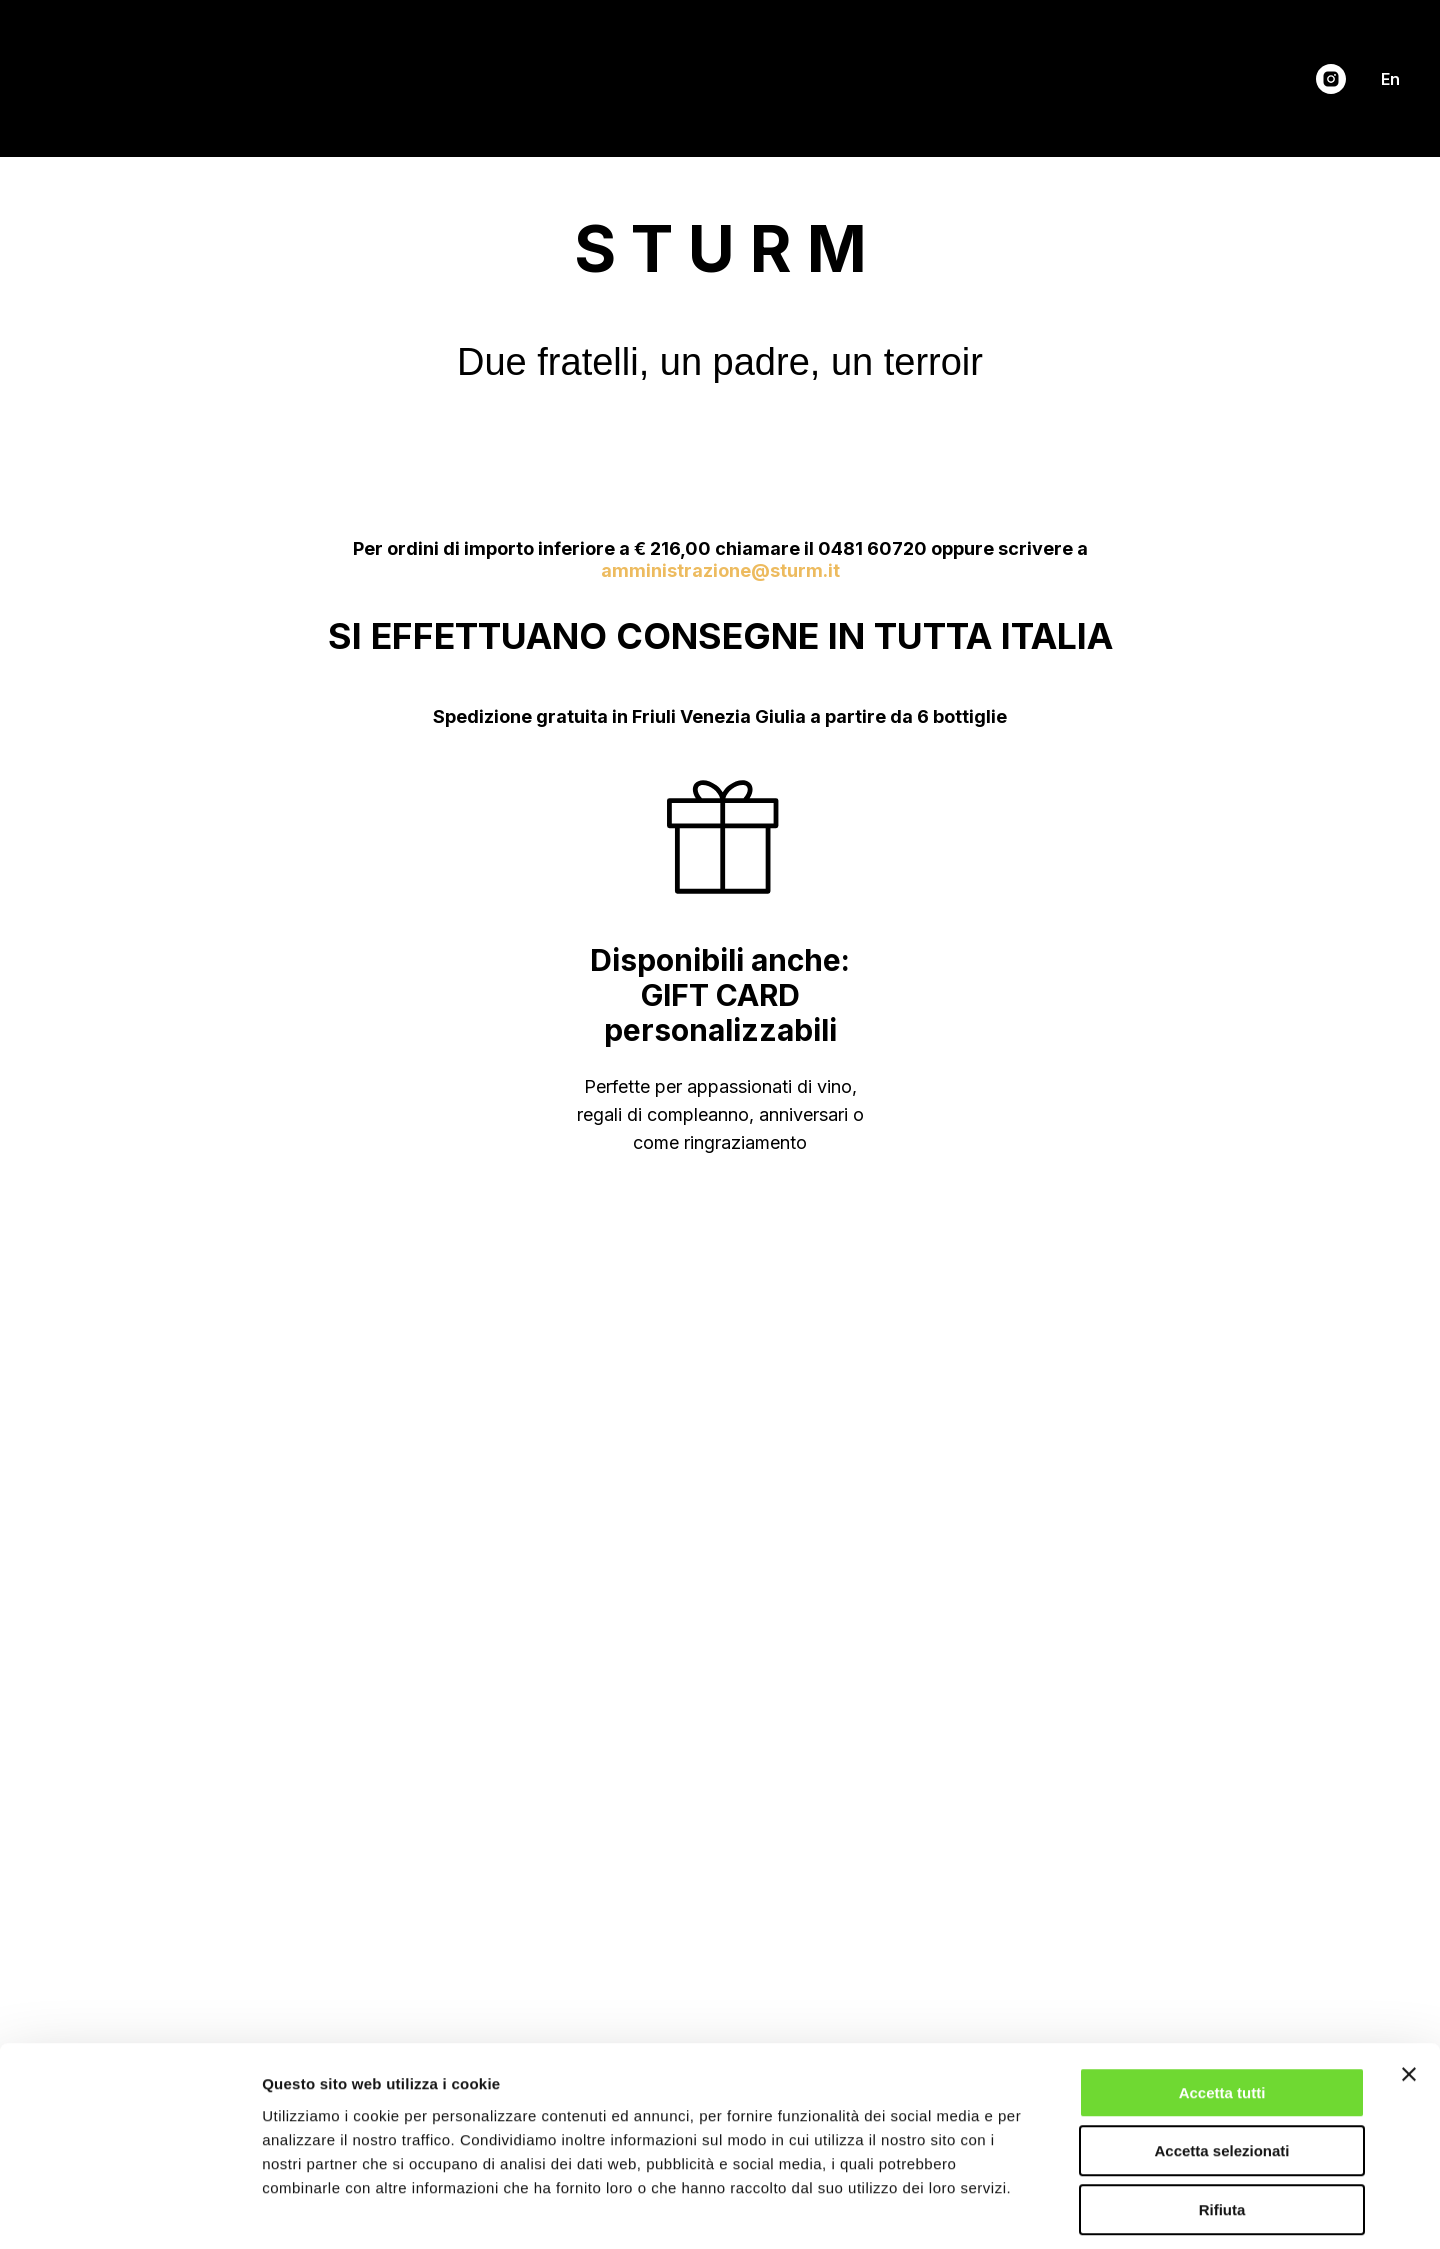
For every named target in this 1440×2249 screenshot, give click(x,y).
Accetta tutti (1222, 2004)
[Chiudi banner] (1409, 1986)
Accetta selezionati (1221, 2063)
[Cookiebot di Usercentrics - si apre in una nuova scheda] (129, 2210)
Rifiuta (1222, 2121)
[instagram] (1331, 79)
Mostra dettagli (1052, 2209)
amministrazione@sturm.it (720, 570)
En (1390, 79)
